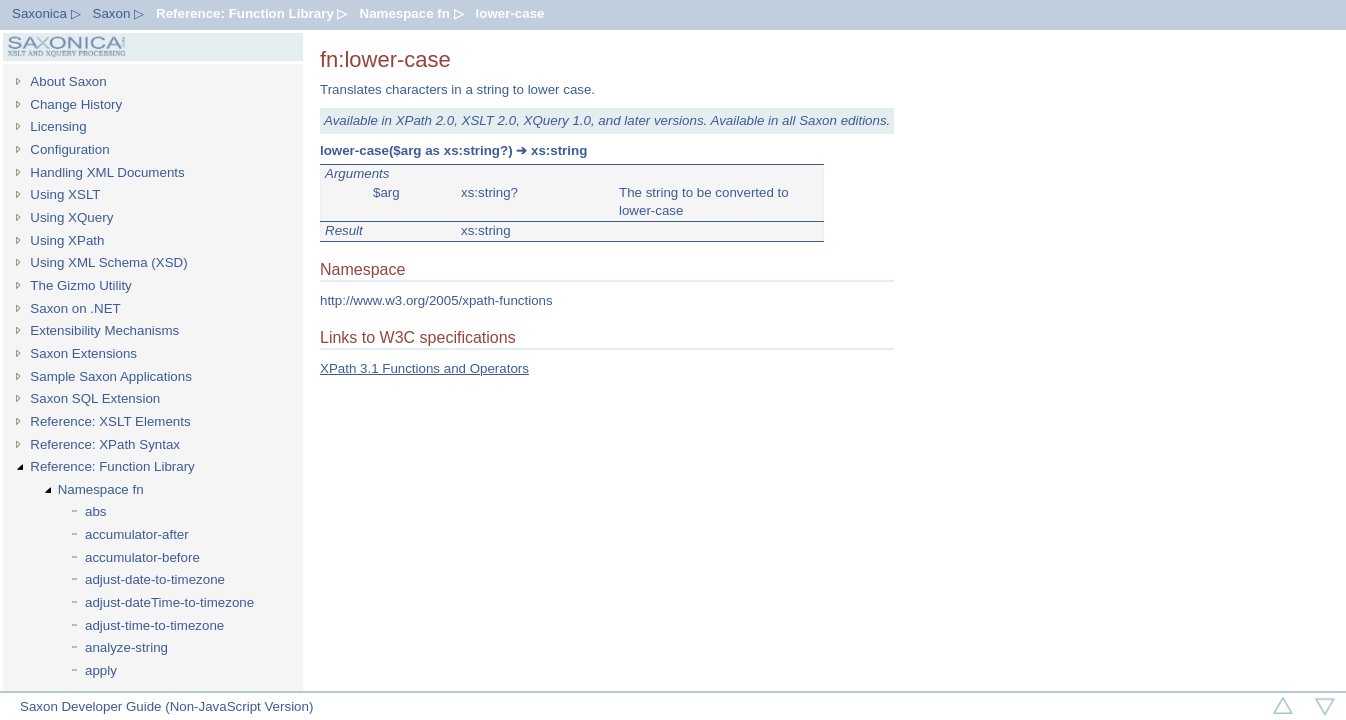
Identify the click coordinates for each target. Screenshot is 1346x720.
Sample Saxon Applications (111, 376)
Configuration (69, 149)
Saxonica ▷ (46, 13)
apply (101, 670)
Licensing (58, 126)
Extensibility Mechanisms (104, 330)
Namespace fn (101, 489)
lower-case (510, 13)
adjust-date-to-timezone (155, 579)
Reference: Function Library (112, 466)
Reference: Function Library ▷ (251, 13)
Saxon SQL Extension (95, 398)
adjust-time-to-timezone (154, 625)
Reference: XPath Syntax (105, 444)
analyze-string (126, 647)
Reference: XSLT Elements (110, 421)
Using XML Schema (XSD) (108, 262)
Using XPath (67, 240)
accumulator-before (142, 557)
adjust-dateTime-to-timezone (169, 602)
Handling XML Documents (107, 172)
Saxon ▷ (119, 13)
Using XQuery (71, 217)
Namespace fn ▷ (412, 13)
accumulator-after (137, 534)
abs (96, 511)
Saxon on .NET (75, 308)
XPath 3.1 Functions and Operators (424, 368)
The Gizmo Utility (80, 285)
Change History (76, 104)
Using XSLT (65, 194)
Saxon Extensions (83, 353)
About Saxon (68, 81)
